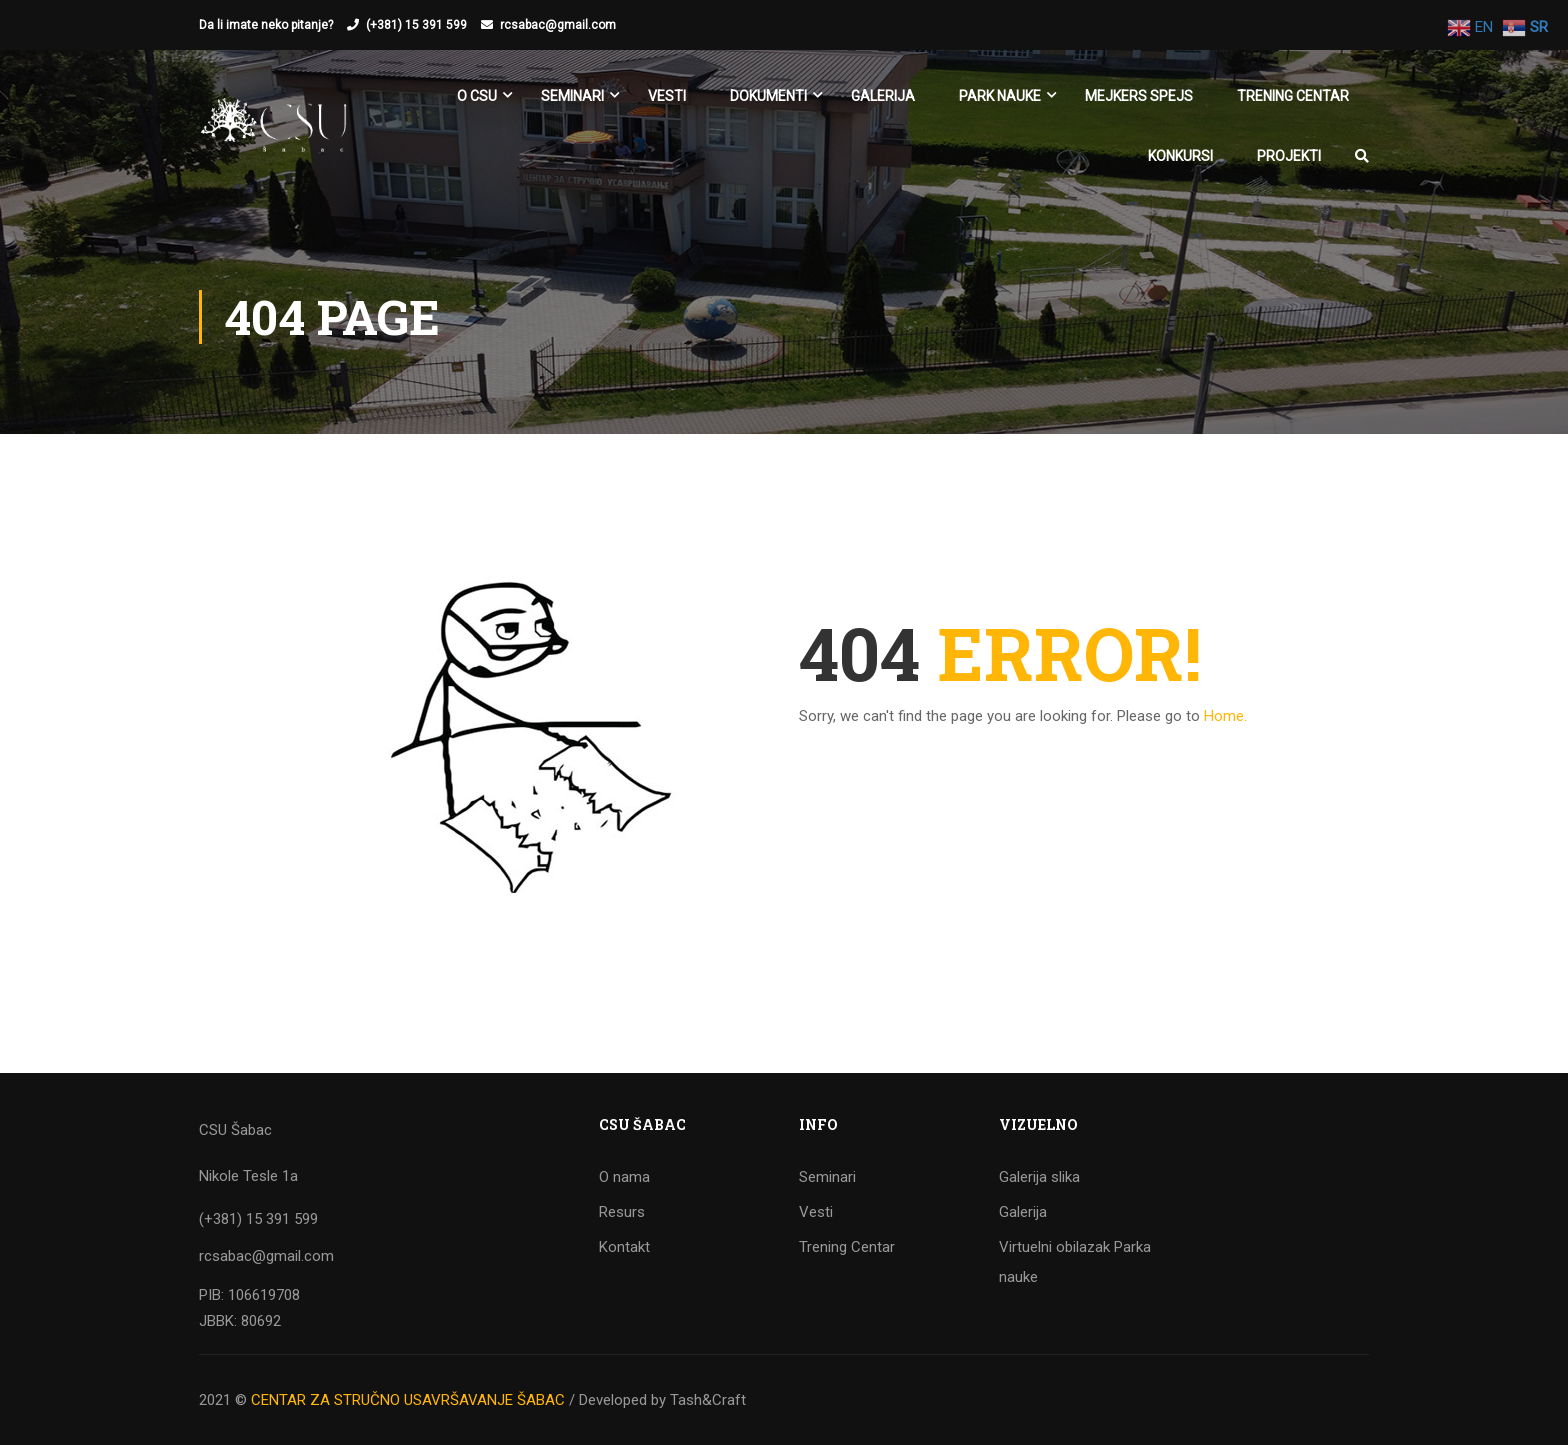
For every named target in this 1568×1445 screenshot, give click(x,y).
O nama (624, 1177)
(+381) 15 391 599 (416, 25)
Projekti (1289, 156)
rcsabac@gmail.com (558, 25)
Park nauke (1000, 96)
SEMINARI (572, 96)
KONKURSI (1180, 156)
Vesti (667, 96)
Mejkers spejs (1139, 96)
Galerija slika (1039, 1177)
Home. (1225, 716)
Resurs (622, 1212)
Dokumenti (768, 96)
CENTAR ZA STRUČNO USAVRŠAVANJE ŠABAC (408, 1400)
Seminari (827, 1177)
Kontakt (624, 1247)
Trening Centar (1293, 96)
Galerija (883, 96)
